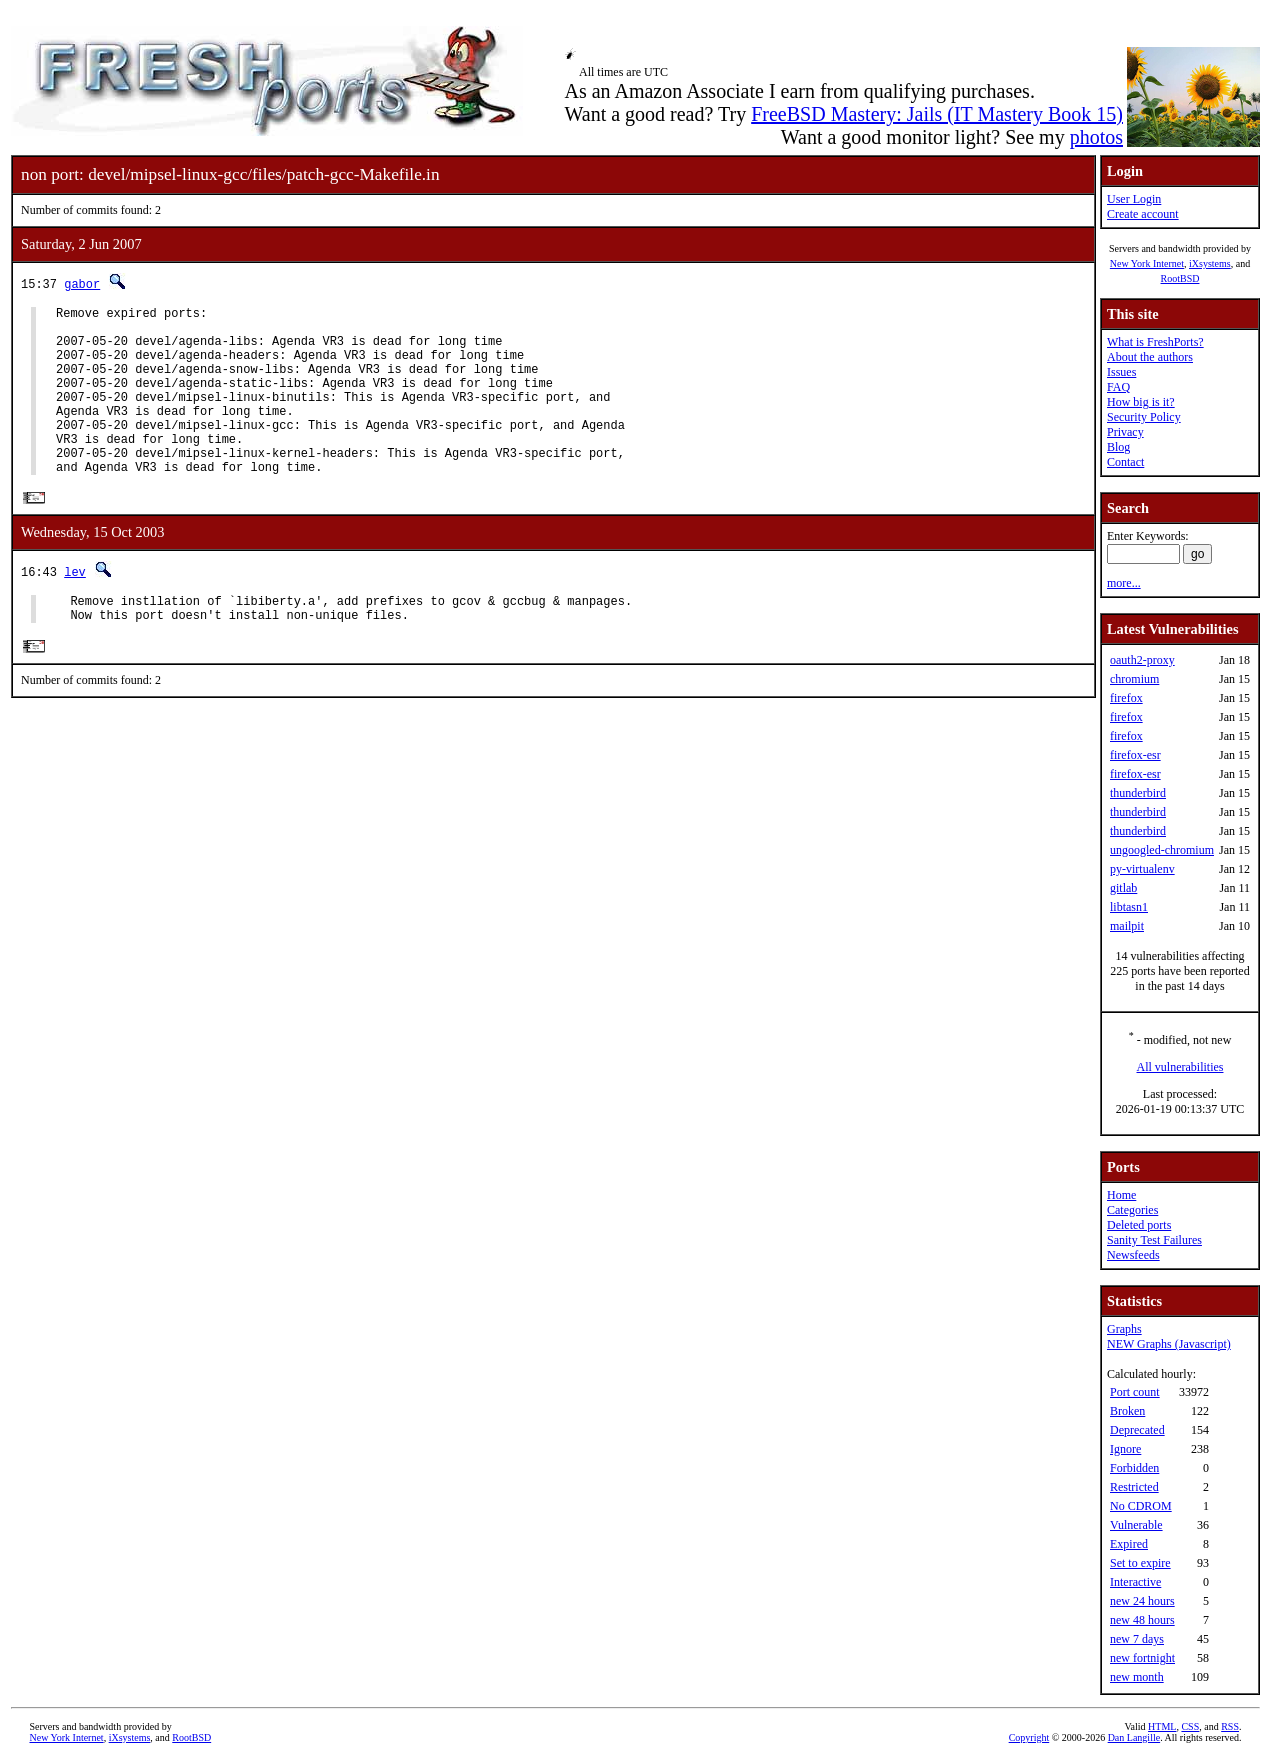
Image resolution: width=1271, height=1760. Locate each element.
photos (1096, 137)
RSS (1230, 1726)
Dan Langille (1134, 1737)
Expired (1129, 1544)
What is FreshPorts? (1155, 342)
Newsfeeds (1133, 1255)
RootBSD (1180, 278)
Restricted (1134, 1487)
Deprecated (1137, 1430)
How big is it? (1141, 402)
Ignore (1125, 1449)
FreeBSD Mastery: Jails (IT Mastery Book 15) (937, 114)
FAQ (1118, 387)
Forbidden (1134, 1468)
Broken (1127, 1411)
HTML (1162, 1726)
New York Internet (1147, 263)
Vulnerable (1136, 1525)
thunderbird (1138, 793)
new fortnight (1142, 1658)
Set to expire (1140, 1563)
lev (75, 608)
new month (1137, 1677)
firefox (1126, 698)
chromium (1134, 679)
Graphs (1124, 1329)
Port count (1135, 1392)
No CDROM (1141, 1506)
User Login (1134, 199)
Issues (1121, 372)
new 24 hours (1142, 1601)
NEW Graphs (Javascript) (1169, 1344)
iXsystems (1210, 263)
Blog (1118, 447)
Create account (1143, 214)
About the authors (1150, 357)
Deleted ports (1139, 1225)
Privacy (1125, 432)
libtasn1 (1129, 907)
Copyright (1029, 1737)
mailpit (1127, 926)
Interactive (1135, 1582)
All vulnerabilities (1180, 1067)
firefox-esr (1135, 755)
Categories (1132, 1210)
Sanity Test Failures (1154, 1240)
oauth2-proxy (1142, 660)
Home (1121, 1195)
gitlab (1123, 888)
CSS (1190, 1726)
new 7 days (1137, 1639)
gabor (82, 283)
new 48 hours (1142, 1620)
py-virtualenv (1142, 869)
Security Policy (1144, 417)
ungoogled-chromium (1162, 850)
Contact (1125, 462)
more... (1124, 583)
